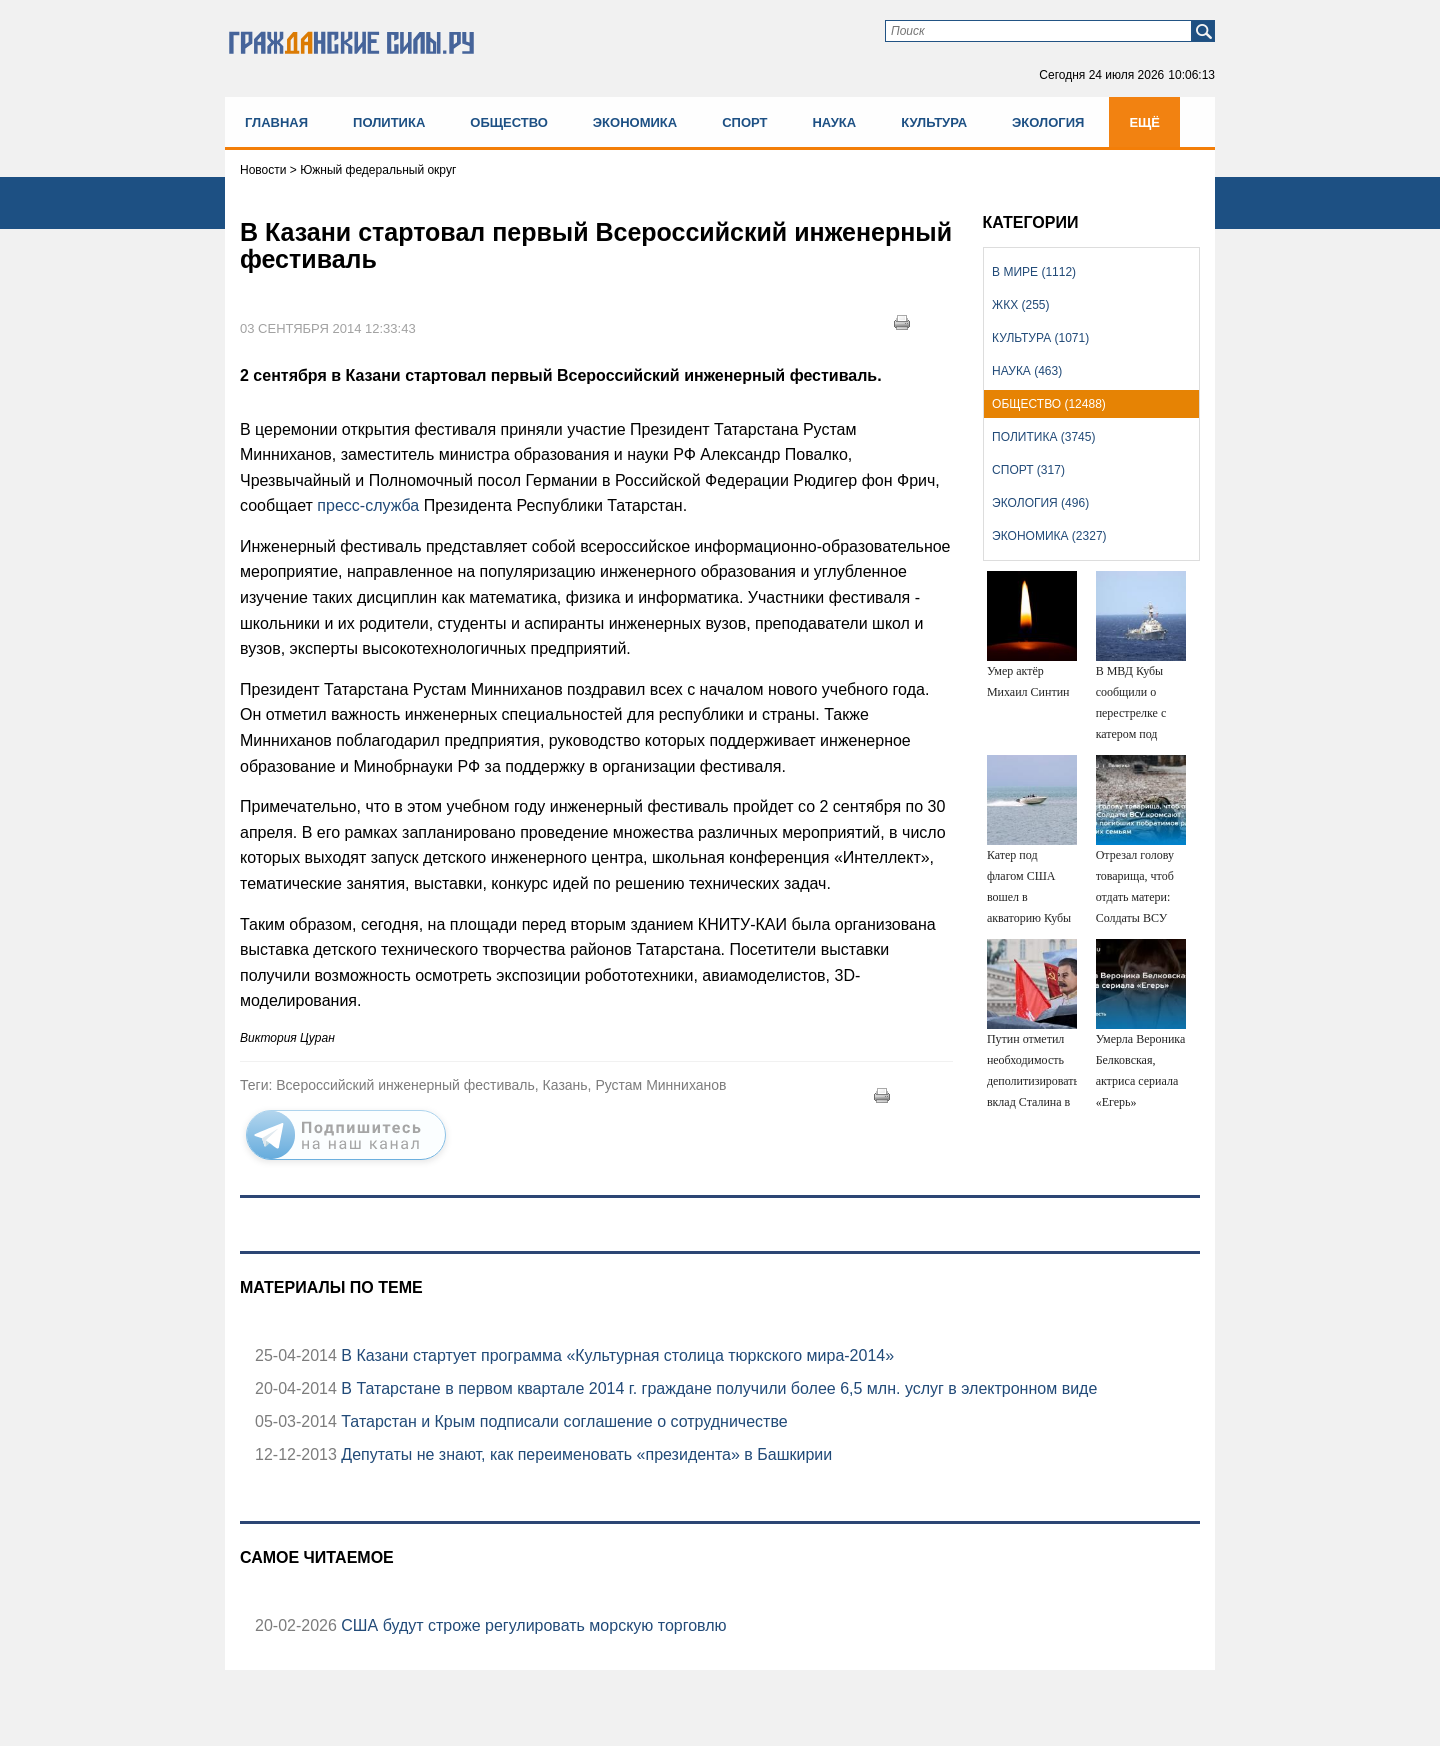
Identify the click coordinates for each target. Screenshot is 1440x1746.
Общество (509, 122)
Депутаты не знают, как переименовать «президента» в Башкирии (584, 1454)
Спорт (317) (1028, 470)
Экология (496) (1040, 503)
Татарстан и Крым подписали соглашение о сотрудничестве (562, 1421)
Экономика (635, 122)
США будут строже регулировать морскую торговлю (532, 1625)
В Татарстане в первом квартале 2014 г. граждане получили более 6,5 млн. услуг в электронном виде (717, 1388)
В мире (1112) (1034, 272)
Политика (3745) (1043, 437)
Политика (389, 122)
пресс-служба (368, 505)
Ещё (1144, 122)
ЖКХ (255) (1020, 305)
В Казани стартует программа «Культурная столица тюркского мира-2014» (615, 1355)
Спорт (744, 122)
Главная (276, 122)
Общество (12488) (1049, 404)
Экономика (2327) (1049, 536)
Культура (934, 122)
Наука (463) (1027, 371)
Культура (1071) (1040, 338)
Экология (1048, 122)
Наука (834, 122)
